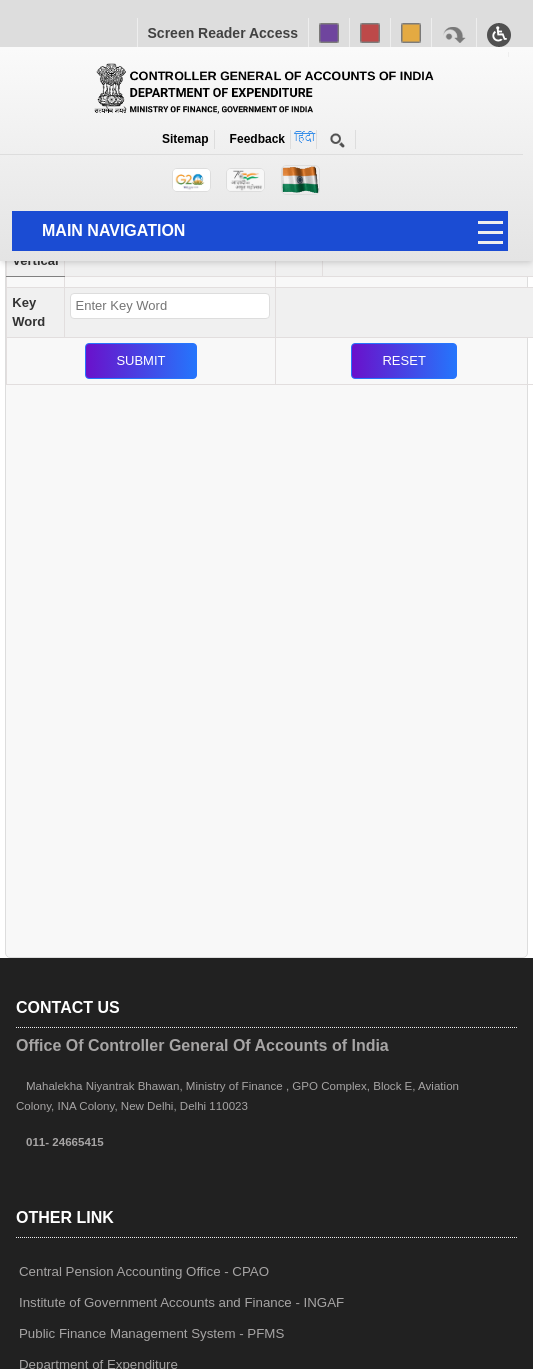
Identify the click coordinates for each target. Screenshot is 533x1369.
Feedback (254, 139)
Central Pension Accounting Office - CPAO (144, 1271)
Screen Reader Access (223, 33)
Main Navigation (113, 230)
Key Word (28, 312)
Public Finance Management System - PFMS (151, 1333)
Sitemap (185, 139)
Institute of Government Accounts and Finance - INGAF (181, 1302)
